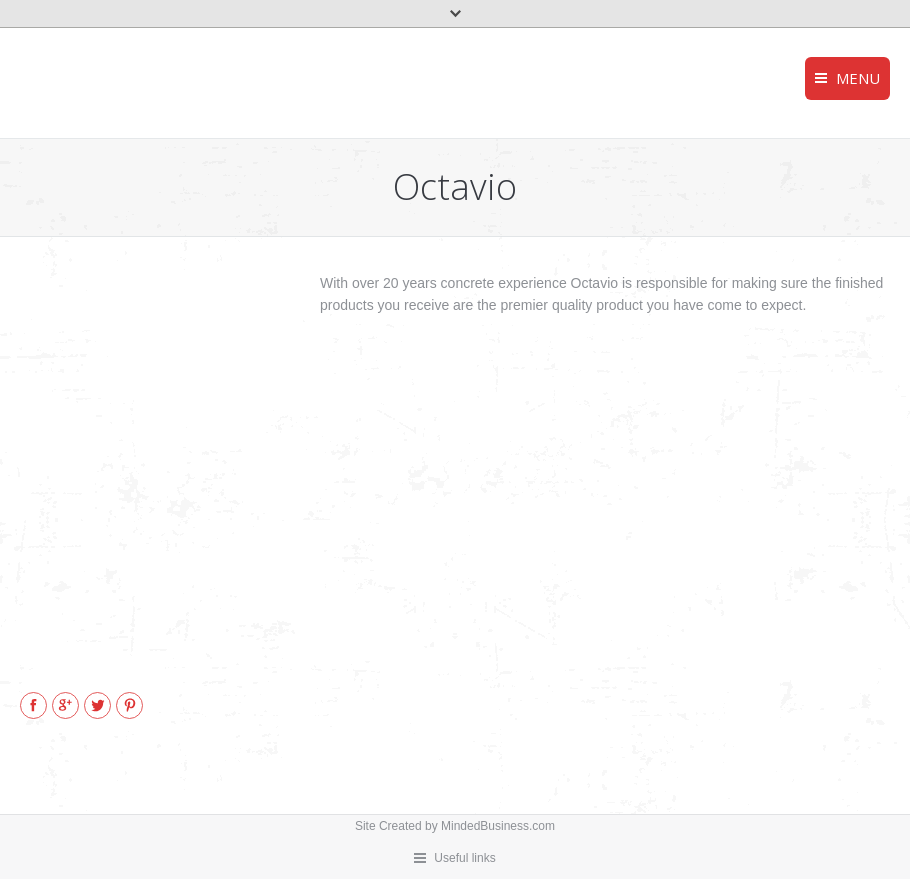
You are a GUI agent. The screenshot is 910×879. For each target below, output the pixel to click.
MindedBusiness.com (498, 826)
